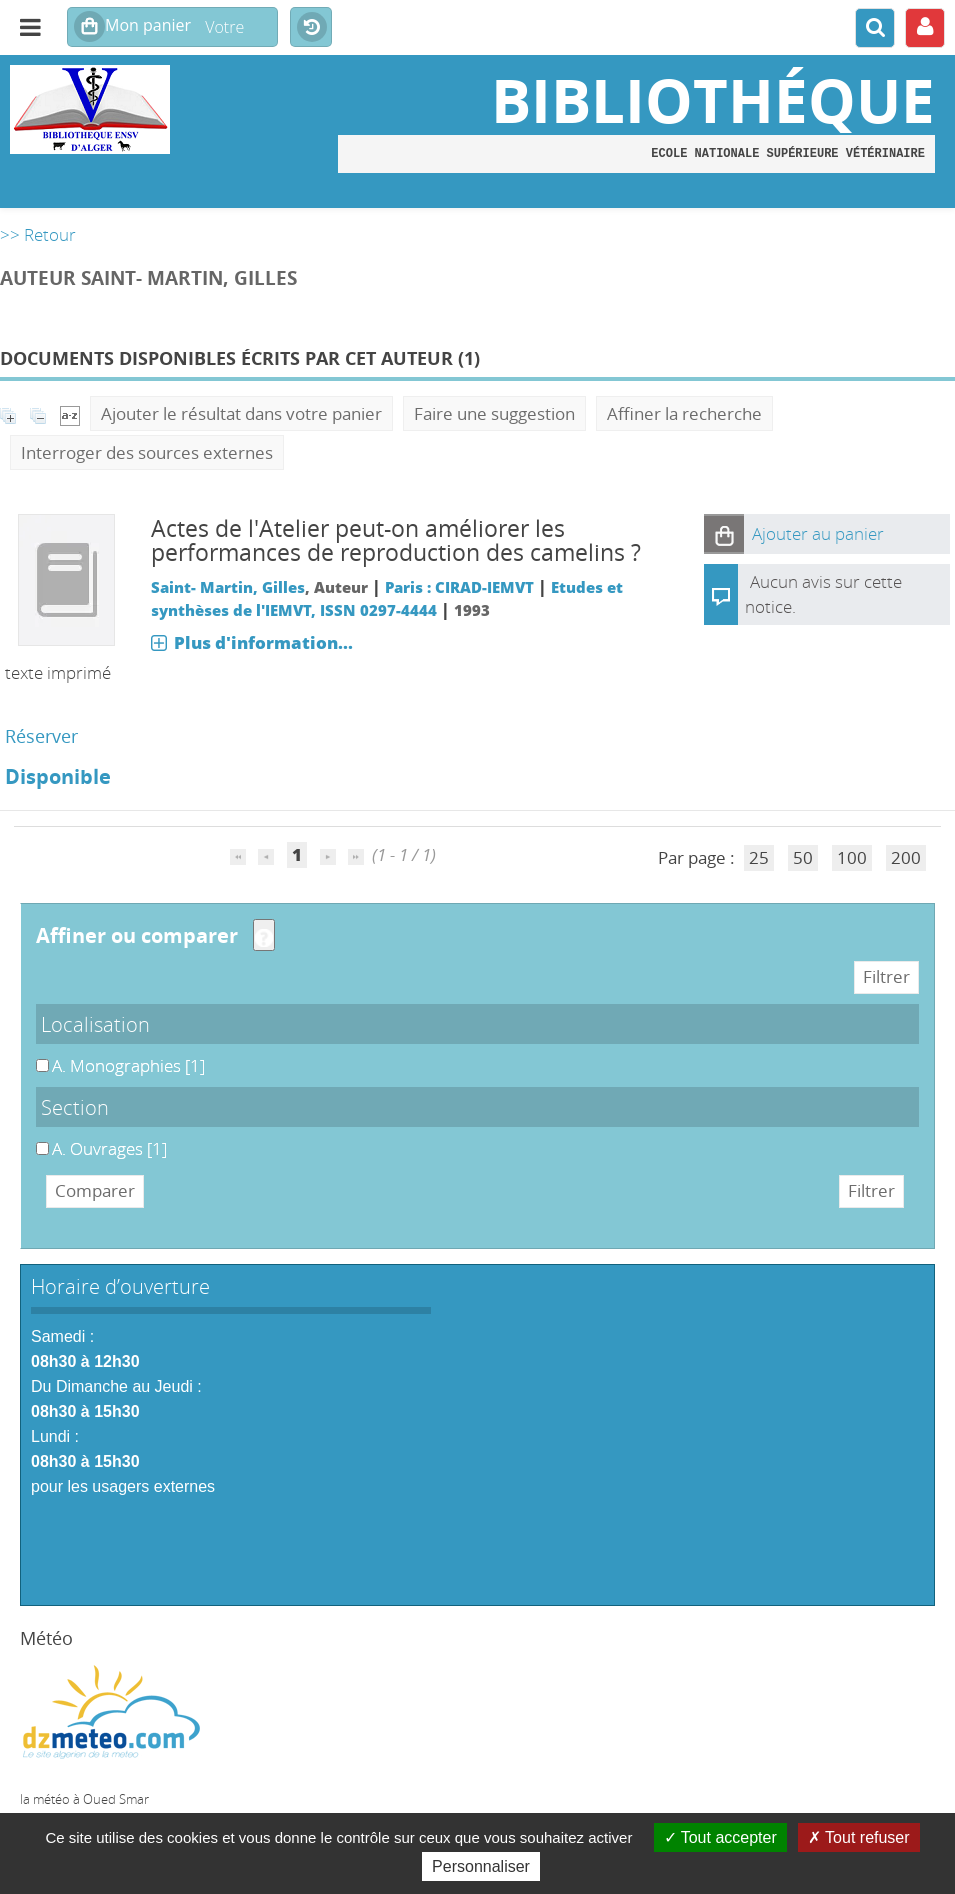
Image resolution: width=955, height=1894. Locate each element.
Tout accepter (720, 1837)
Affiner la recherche (684, 413)
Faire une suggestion (494, 413)
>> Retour (38, 234)
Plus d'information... (263, 642)
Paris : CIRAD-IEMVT (459, 587)
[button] (724, 534)
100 (852, 857)
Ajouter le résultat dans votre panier (241, 413)
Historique (311, 28)
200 (906, 857)
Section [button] (75, 1107)
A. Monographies (36, 1054)
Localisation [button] (95, 1024)
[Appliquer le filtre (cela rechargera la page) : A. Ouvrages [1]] (109, 1148)
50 (803, 857)
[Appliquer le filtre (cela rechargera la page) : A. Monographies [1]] (128, 1065)
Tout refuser (859, 1837)
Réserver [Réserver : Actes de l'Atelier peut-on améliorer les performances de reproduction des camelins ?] (41, 736)
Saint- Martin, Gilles (228, 587)
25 (759, 857)
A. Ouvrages (36, 1137)
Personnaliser (481, 1866)
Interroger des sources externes (147, 452)
